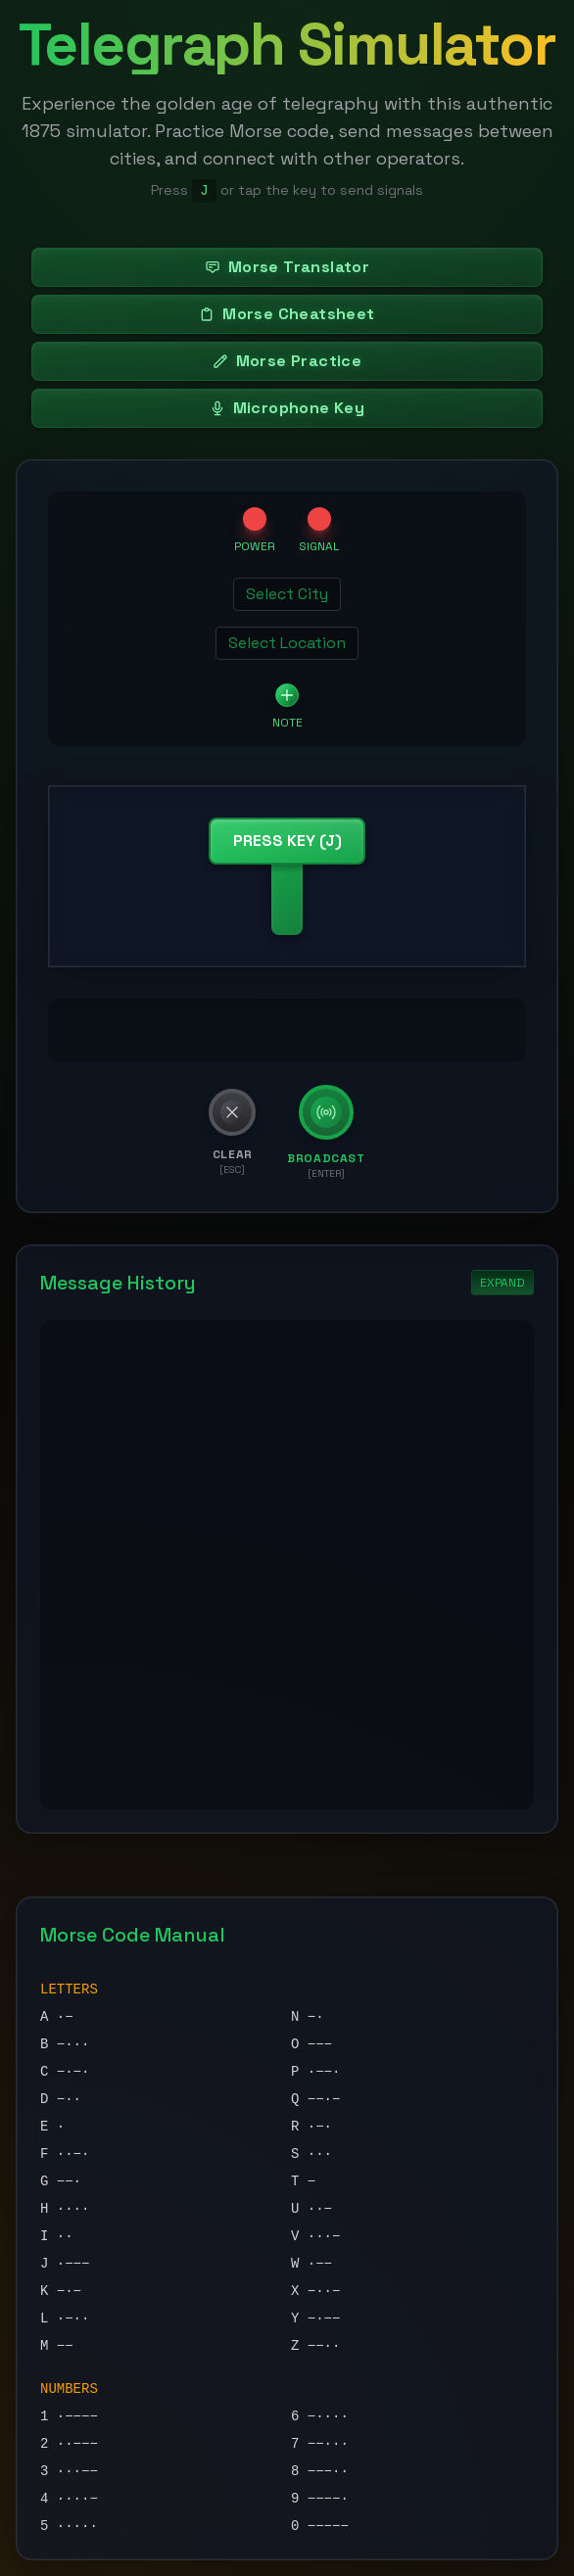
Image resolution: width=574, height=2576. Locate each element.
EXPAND (502, 1282)
